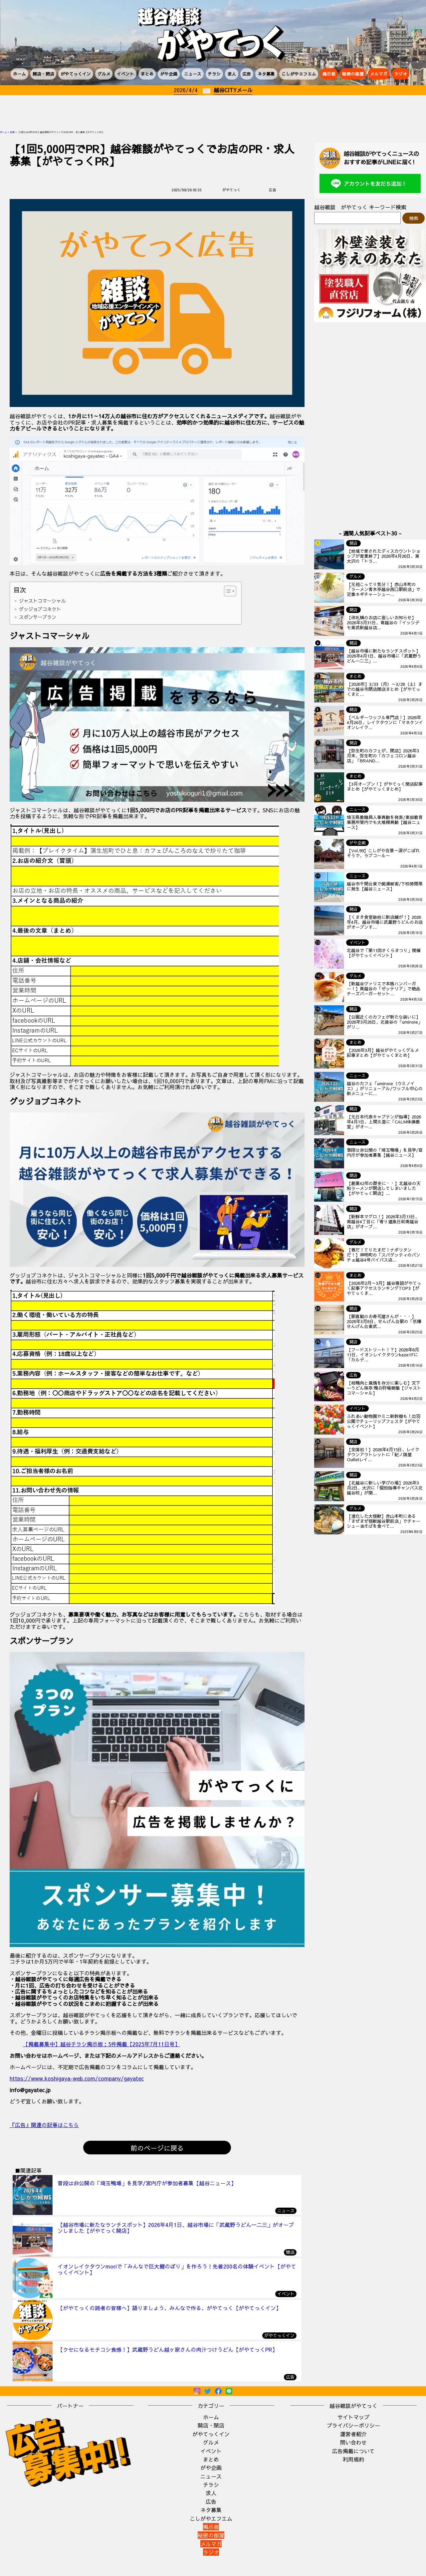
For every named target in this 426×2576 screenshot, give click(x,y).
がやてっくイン (76, 74)
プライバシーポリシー (353, 2425)
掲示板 (328, 74)
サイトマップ (353, 2417)
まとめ (147, 74)
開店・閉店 (43, 74)
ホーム (19, 74)
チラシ (214, 74)
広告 (246, 74)
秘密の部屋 (353, 74)
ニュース (192, 74)
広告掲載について (353, 2451)
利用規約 (353, 2459)
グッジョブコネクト (40, 609)
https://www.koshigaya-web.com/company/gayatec (77, 2078)
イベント (125, 74)
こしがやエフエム (299, 74)
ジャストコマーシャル (42, 600)
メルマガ (378, 74)
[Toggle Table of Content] (227, 591)
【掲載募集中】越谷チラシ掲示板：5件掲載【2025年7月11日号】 (101, 2044)
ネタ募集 (266, 74)
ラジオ (400, 74)
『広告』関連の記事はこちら (44, 2124)
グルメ (104, 74)
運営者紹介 (353, 2434)
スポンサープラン (37, 617)
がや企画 (168, 74)
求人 (231, 74)
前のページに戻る (157, 2147)
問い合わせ (353, 2442)
